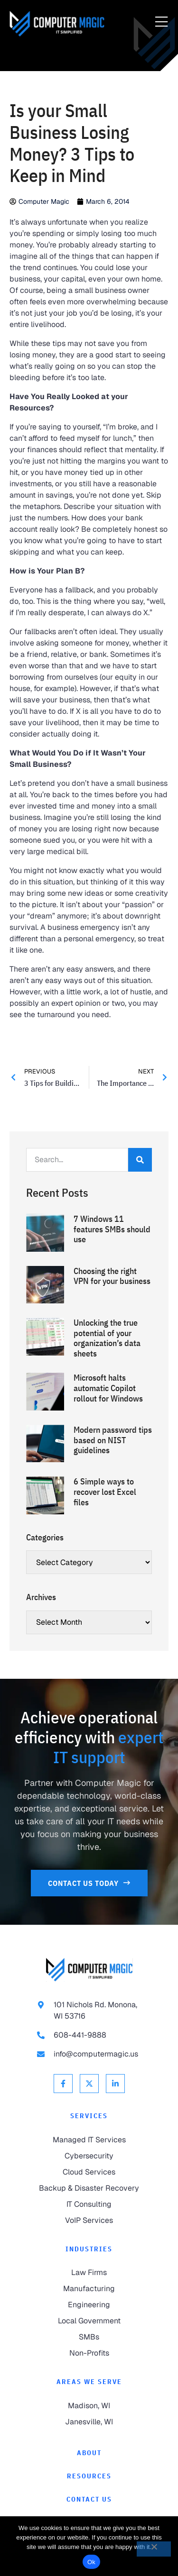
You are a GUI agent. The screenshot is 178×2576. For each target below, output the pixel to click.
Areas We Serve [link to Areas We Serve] (89, 2381)
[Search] (140, 1160)
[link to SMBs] (89, 2337)
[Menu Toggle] (161, 22)
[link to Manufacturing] (89, 2288)
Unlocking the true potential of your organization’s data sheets (107, 1338)
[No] (154, 2549)
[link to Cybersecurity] (89, 2156)
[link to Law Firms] (89, 2272)
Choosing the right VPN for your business (112, 1276)
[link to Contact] (89, 2499)
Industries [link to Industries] (89, 2249)
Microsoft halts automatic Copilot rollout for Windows (108, 1387)
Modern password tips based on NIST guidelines (113, 1440)
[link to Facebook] (63, 2083)
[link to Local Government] (89, 2321)
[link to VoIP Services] (89, 2220)
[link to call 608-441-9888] (89, 2035)
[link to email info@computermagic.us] (89, 2054)
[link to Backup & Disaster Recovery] (89, 2188)
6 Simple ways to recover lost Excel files (105, 1491)
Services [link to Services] (89, 2116)
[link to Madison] (89, 2406)
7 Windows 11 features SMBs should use (112, 1229)
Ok (91, 2562)
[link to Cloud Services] (89, 2172)
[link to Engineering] (89, 2305)
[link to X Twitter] (89, 2083)
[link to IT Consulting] (89, 2204)
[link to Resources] (89, 2476)
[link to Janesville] (89, 2422)
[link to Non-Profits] (89, 2353)
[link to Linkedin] (115, 2083)
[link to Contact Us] (89, 1883)
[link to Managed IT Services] (89, 2140)
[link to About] (89, 2453)
